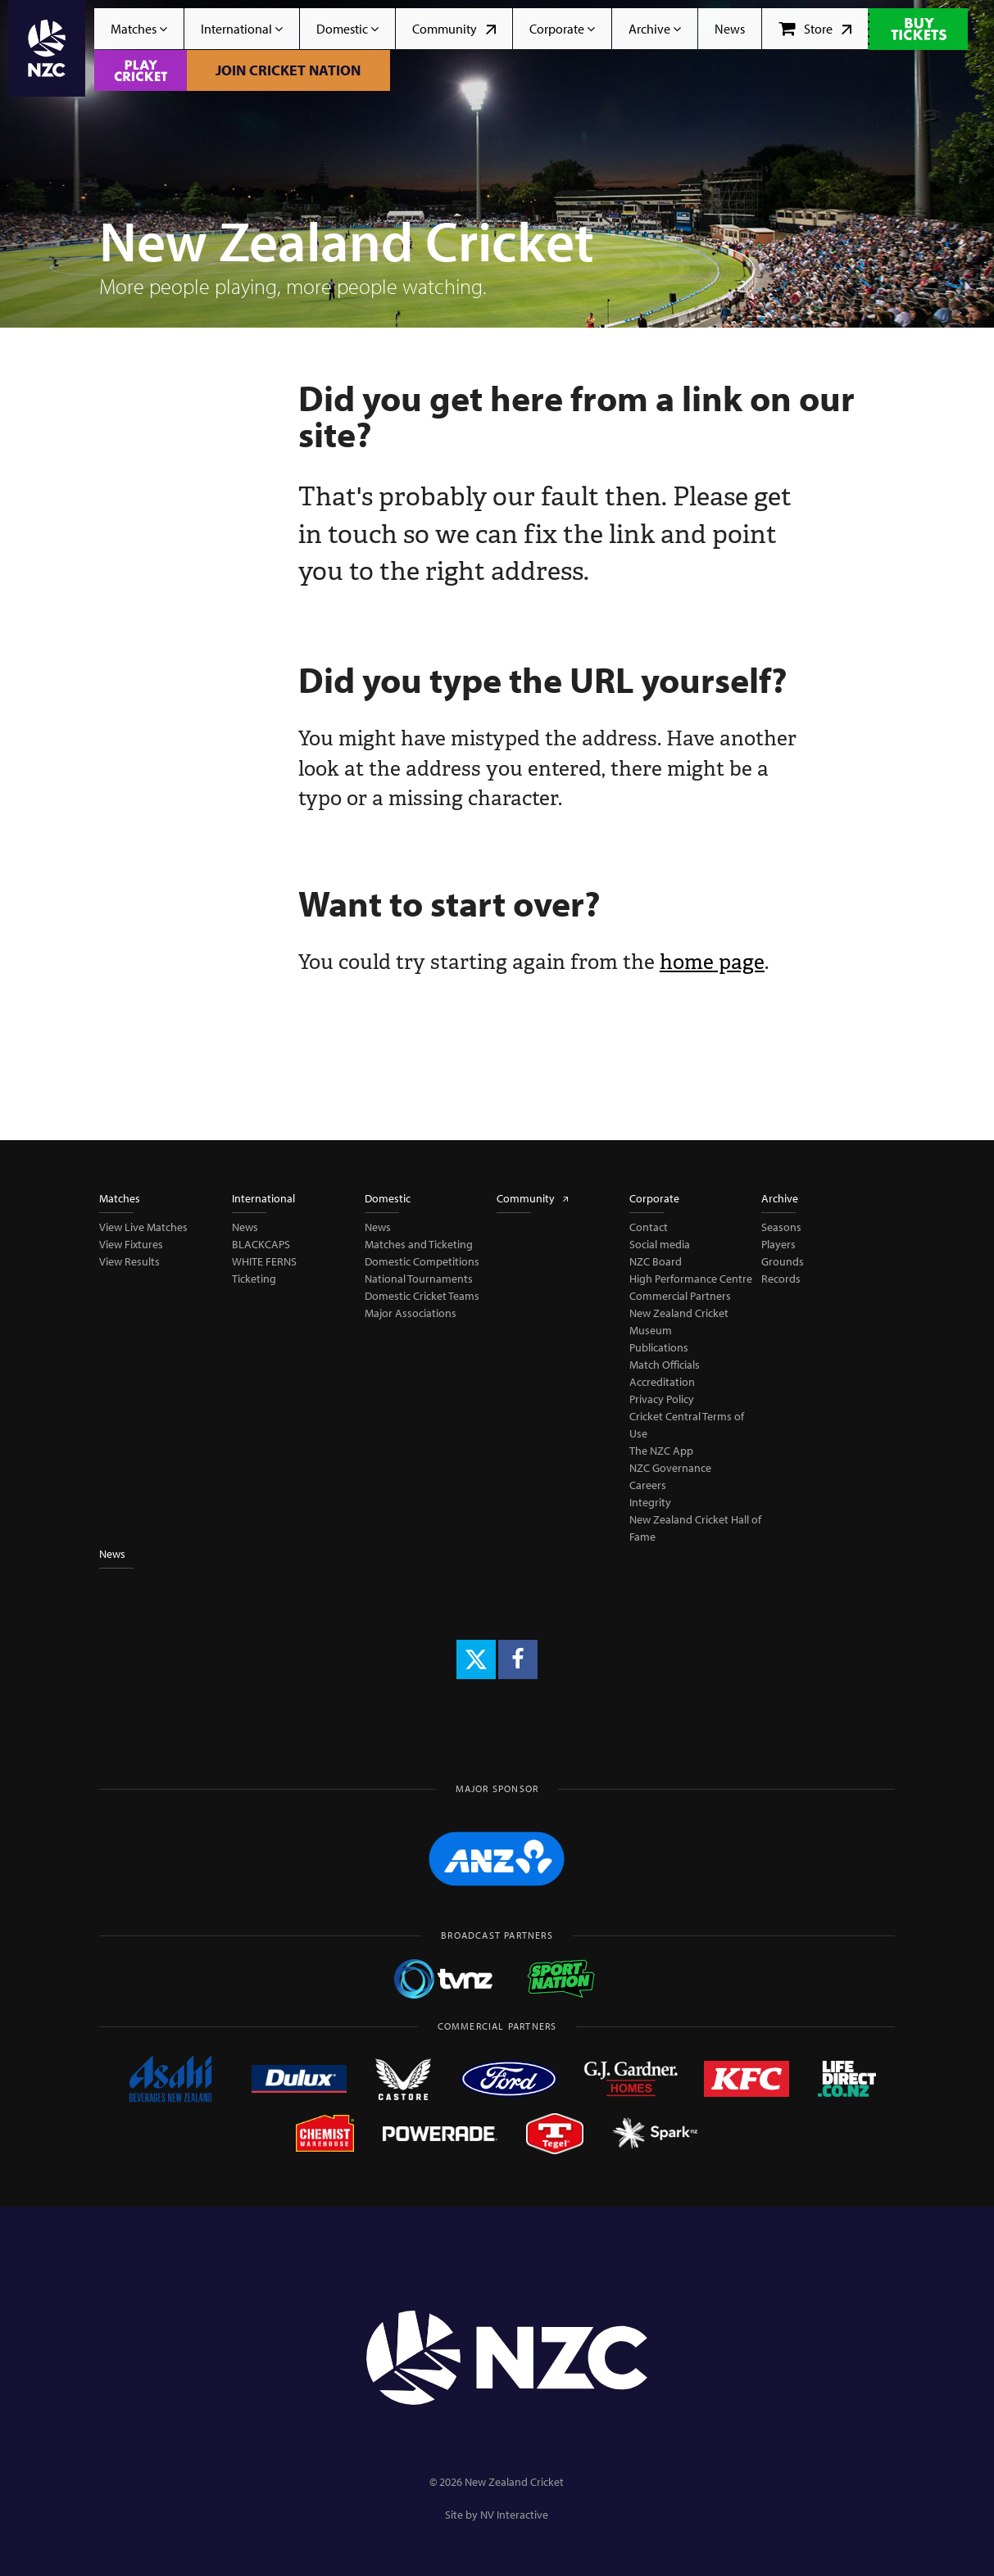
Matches (139, 28)
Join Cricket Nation (288, 70)
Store (814, 28)
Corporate (562, 28)
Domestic (347, 28)
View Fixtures (131, 1244)
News (730, 28)
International (242, 28)
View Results (129, 1261)
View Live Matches (143, 1227)
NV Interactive (514, 2514)
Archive (655, 28)
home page (712, 962)
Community (454, 28)
